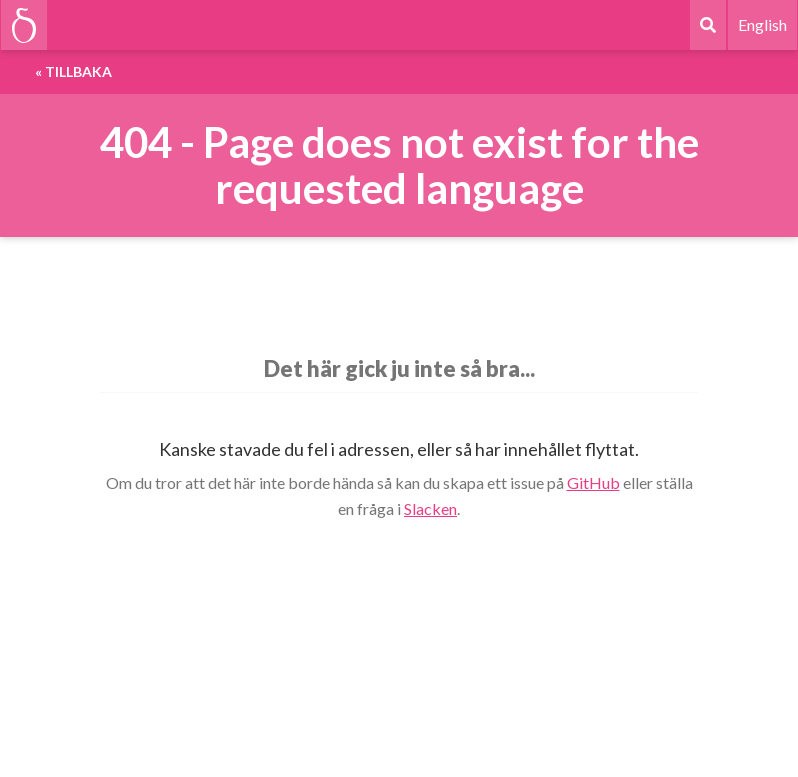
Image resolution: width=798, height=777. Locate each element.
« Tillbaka (73, 71)
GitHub (593, 482)
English (762, 24)
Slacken (430, 508)
